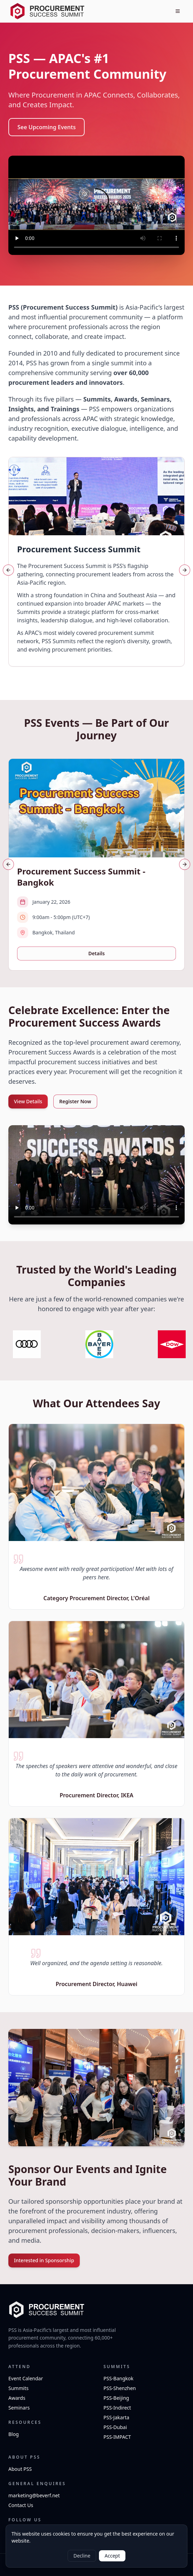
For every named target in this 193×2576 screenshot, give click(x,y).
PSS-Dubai (115, 2427)
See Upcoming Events (46, 127)
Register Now (75, 1101)
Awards (16, 2398)
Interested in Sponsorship (44, 2260)
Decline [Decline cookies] (82, 2555)
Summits (18, 2388)
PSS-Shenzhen (119, 2388)
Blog (13, 2434)
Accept (112, 2555)
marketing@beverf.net (34, 2495)
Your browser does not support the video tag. (96, 205)
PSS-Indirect (117, 2407)
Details (96, 953)
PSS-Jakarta (116, 2417)
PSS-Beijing (116, 2398)
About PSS (20, 2469)
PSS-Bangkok (118, 2378)
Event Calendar (25, 2378)
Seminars (19, 2407)
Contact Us (20, 2505)
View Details (28, 1101)
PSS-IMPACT (117, 2437)
